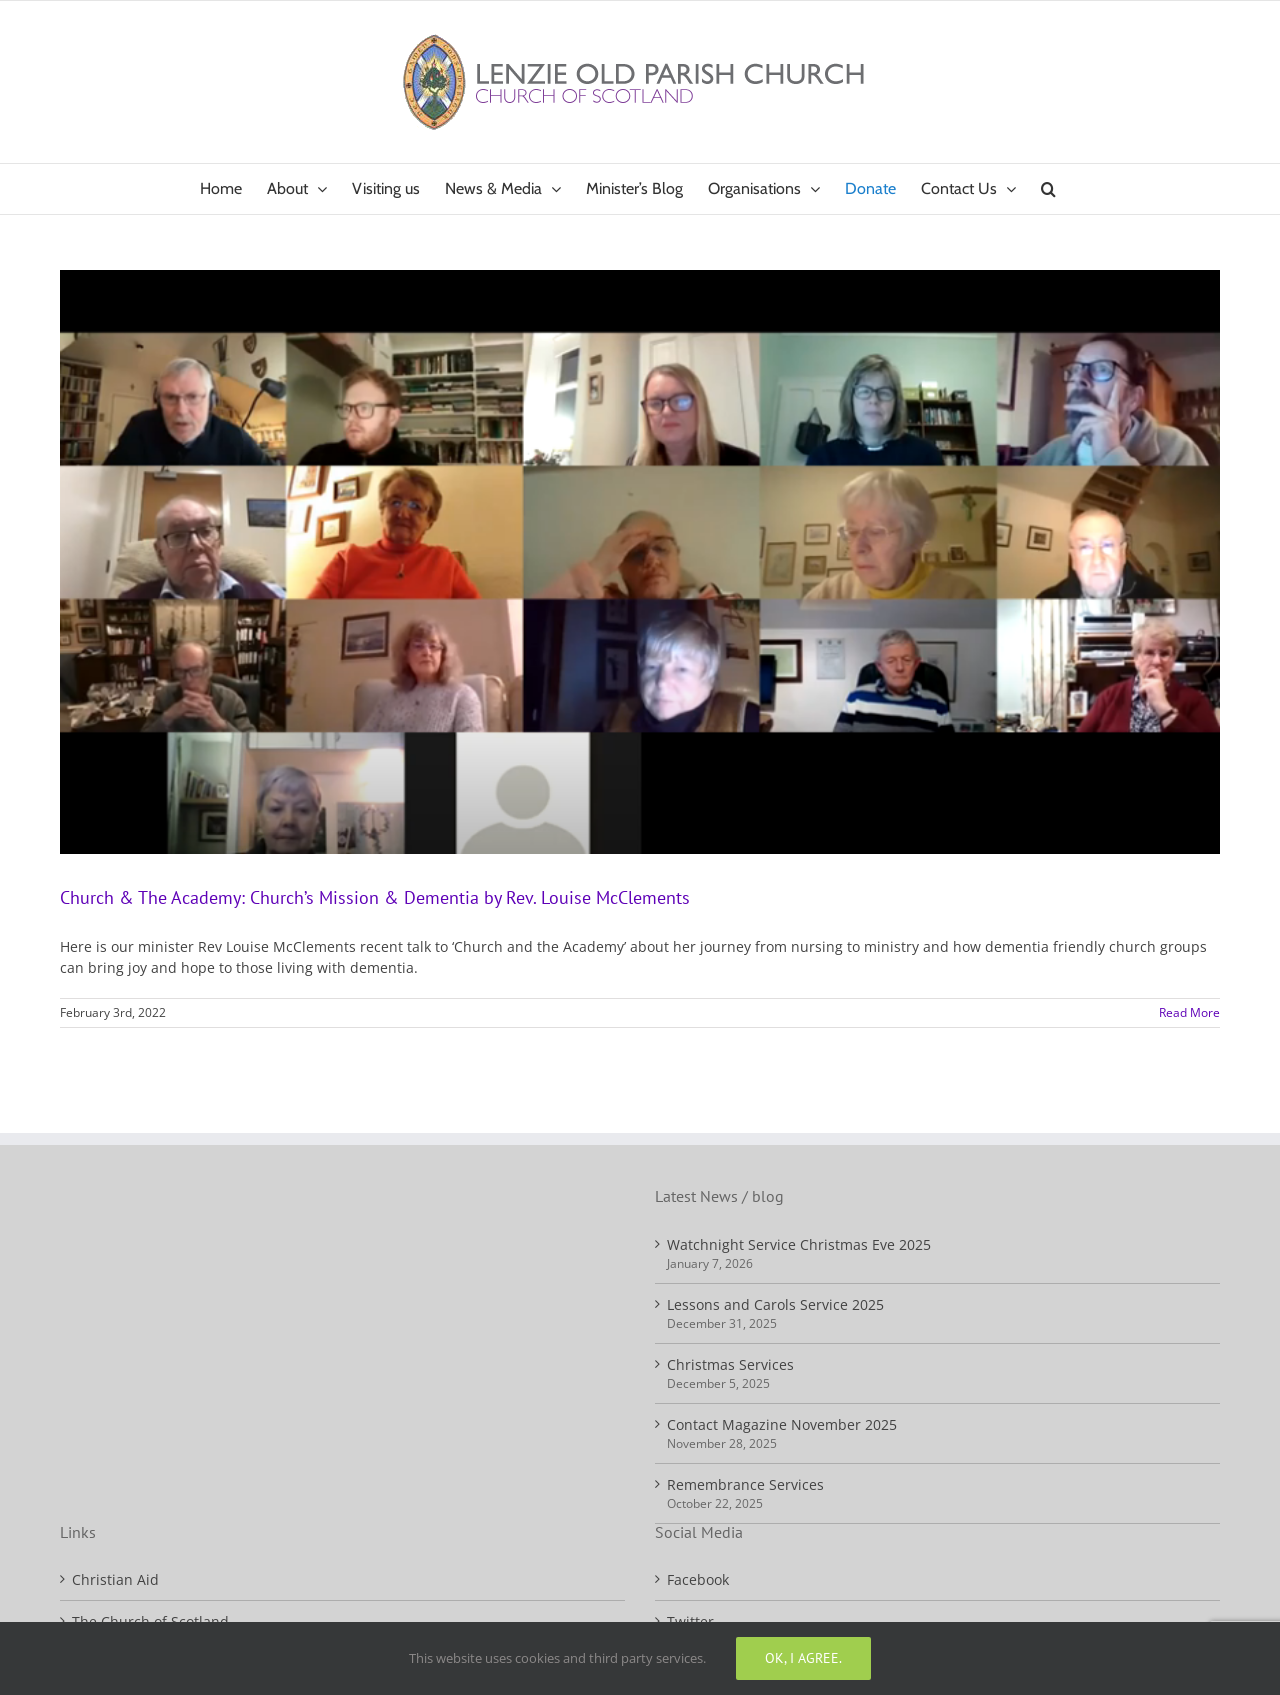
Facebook (698, 1579)
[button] (1048, 189)
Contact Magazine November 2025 (782, 1424)
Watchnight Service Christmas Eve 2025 (799, 1244)
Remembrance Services (745, 1484)
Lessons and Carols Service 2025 (775, 1304)
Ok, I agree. (803, 1658)
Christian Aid (115, 1579)
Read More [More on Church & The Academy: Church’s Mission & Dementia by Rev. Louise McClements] (1189, 1012)
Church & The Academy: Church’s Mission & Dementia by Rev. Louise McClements (375, 897)
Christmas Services (730, 1364)
